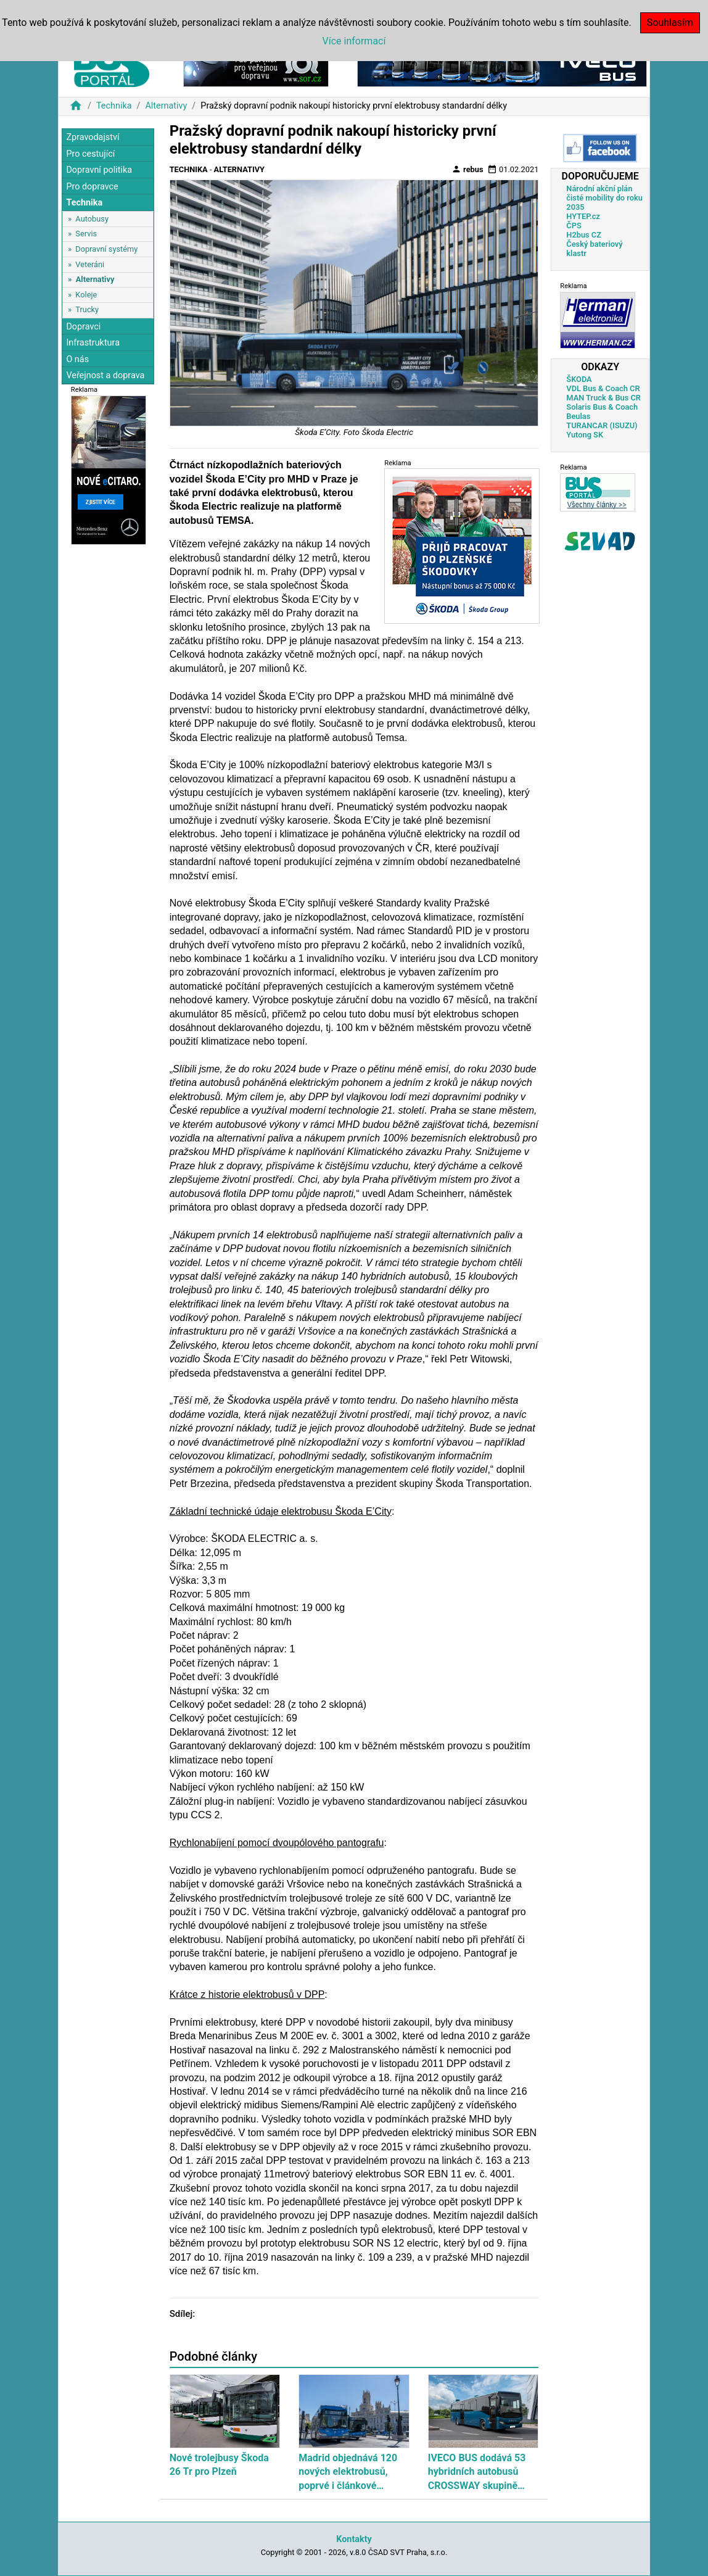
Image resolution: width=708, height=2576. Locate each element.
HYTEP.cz (583, 216)
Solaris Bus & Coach (602, 407)
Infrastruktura (93, 343)
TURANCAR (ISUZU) (601, 425)
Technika (114, 106)
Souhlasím (670, 22)
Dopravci (83, 326)
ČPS (573, 225)
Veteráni (89, 264)
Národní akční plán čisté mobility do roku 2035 (604, 198)
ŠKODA (578, 379)
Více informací (354, 41)
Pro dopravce (92, 186)
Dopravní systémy (106, 249)
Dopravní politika (99, 170)
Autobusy (92, 218)
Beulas (578, 416)
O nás (77, 359)
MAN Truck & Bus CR (603, 397)
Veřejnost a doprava (105, 375)
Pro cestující (90, 154)
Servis (86, 233)
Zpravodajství (92, 137)
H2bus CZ (583, 234)
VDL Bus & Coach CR (603, 388)
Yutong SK (584, 434)
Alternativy (166, 106)
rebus (467, 169)
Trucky (87, 309)
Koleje (86, 294)
